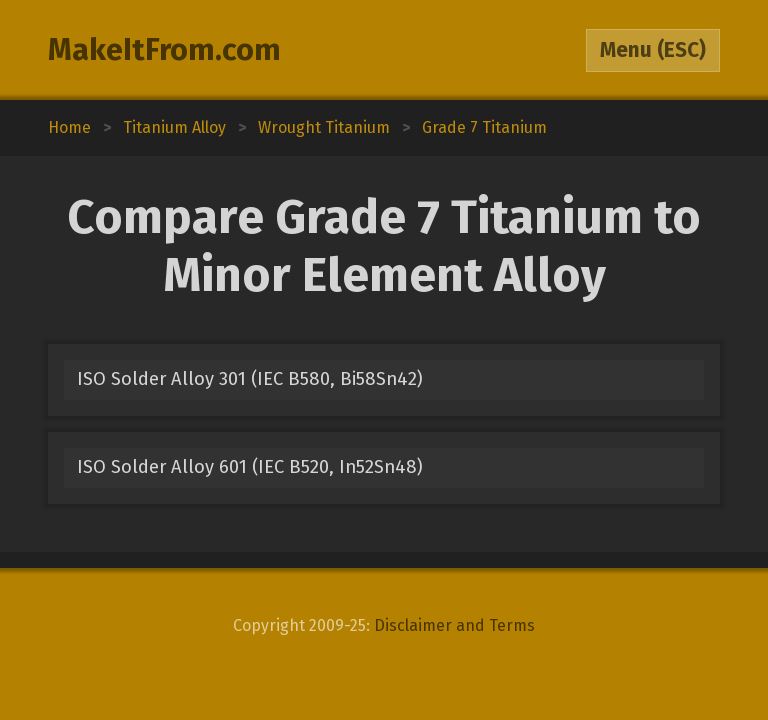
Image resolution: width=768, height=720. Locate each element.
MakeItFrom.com (164, 50)
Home (69, 127)
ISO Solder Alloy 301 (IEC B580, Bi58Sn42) (250, 379)
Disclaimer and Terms (454, 625)
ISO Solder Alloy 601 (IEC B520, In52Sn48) (250, 467)
